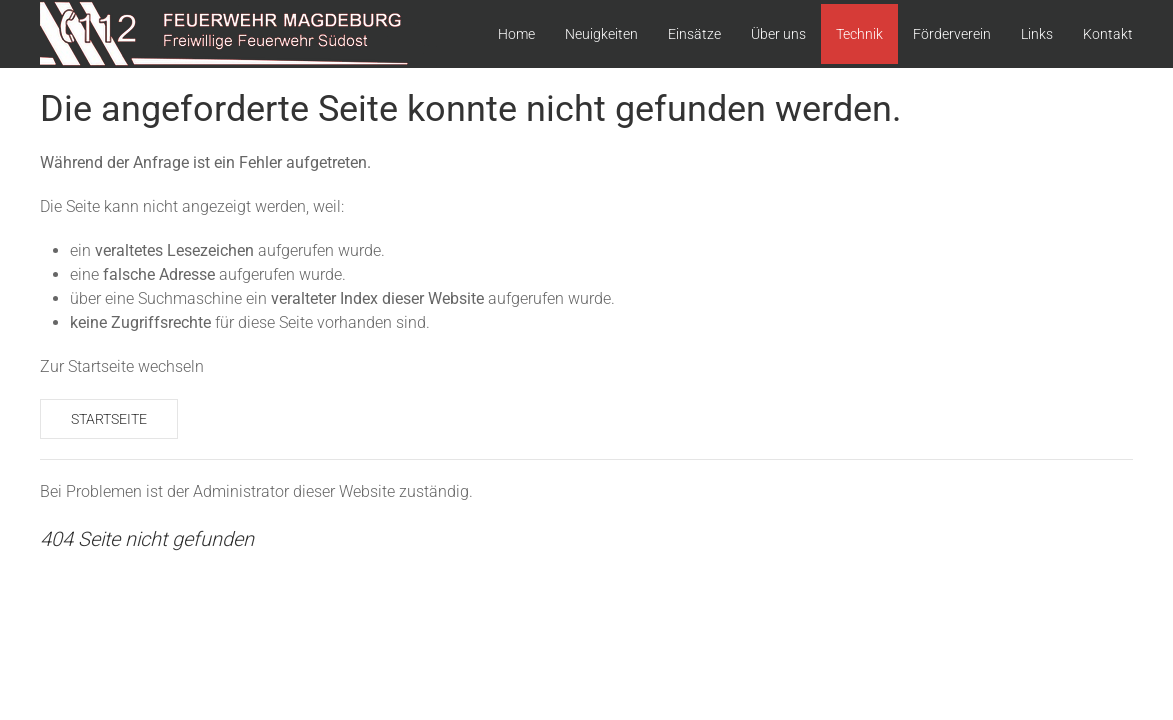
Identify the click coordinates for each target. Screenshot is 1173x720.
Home (516, 34)
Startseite (109, 419)
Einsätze (694, 34)
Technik (859, 34)
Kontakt (1108, 34)
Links (1037, 34)
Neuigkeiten (601, 34)
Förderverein (952, 34)
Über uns (778, 34)
